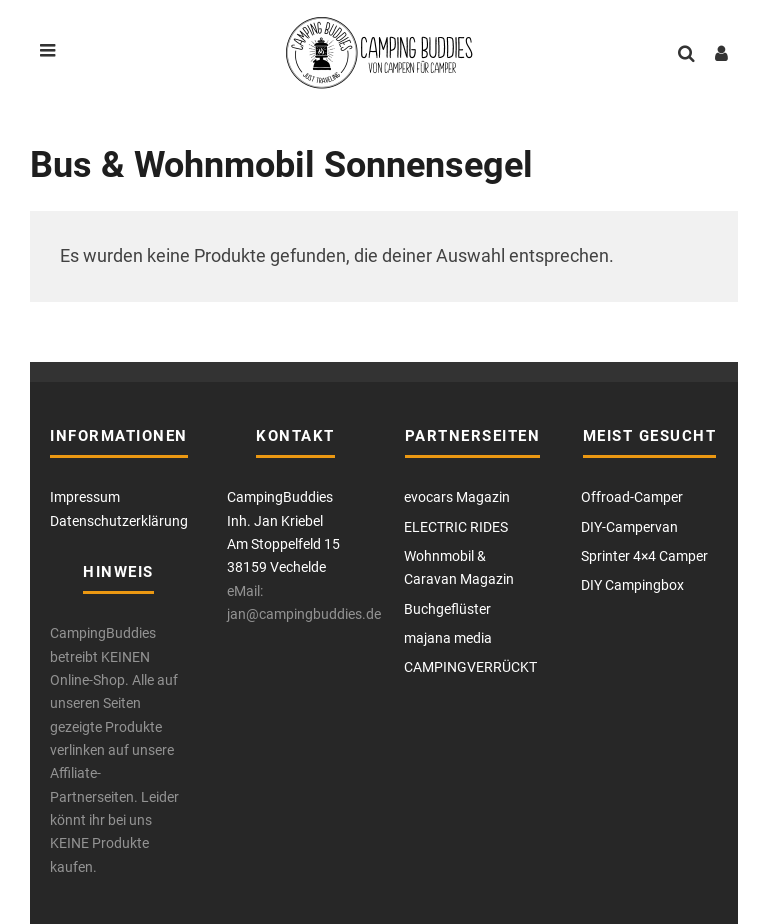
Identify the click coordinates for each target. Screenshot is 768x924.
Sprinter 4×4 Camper (644, 556)
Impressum (85, 497)
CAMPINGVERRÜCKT (470, 667)
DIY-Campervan (629, 527)
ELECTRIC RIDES (456, 527)
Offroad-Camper (632, 497)
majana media (448, 638)
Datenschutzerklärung (119, 521)
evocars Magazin (457, 497)
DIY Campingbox (632, 585)
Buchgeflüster (447, 609)
